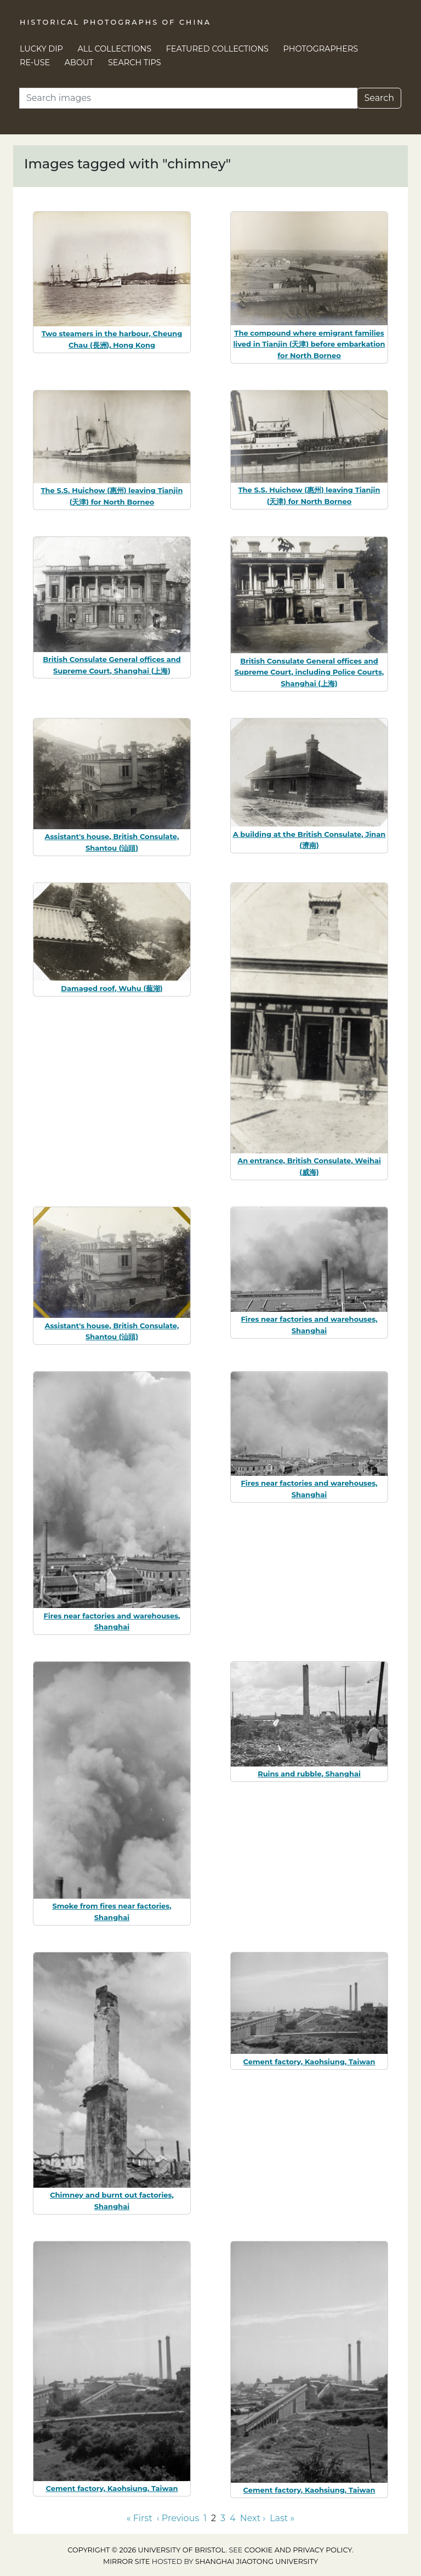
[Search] (188, 98)
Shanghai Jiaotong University (256, 2561)
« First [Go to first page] (139, 2518)
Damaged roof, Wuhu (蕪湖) (111, 988)
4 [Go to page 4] (233, 2518)
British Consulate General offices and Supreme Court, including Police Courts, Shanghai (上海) (309, 672)
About (79, 62)
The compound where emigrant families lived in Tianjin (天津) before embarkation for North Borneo (309, 344)
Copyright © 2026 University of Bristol (146, 2550)
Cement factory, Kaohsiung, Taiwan (309, 2061)
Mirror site (126, 2561)
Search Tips (134, 62)
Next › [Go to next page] (252, 2518)
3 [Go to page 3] (222, 2518)
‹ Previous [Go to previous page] (178, 2518)
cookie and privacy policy (298, 2550)
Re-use (35, 62)
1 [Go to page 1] (205, 2518)
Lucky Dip (41, 49)
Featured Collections (217, 49)
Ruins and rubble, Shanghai (309, 1773)
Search (379, 98)
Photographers (321, 49)
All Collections (115, 49)
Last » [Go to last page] (282, 2518)
